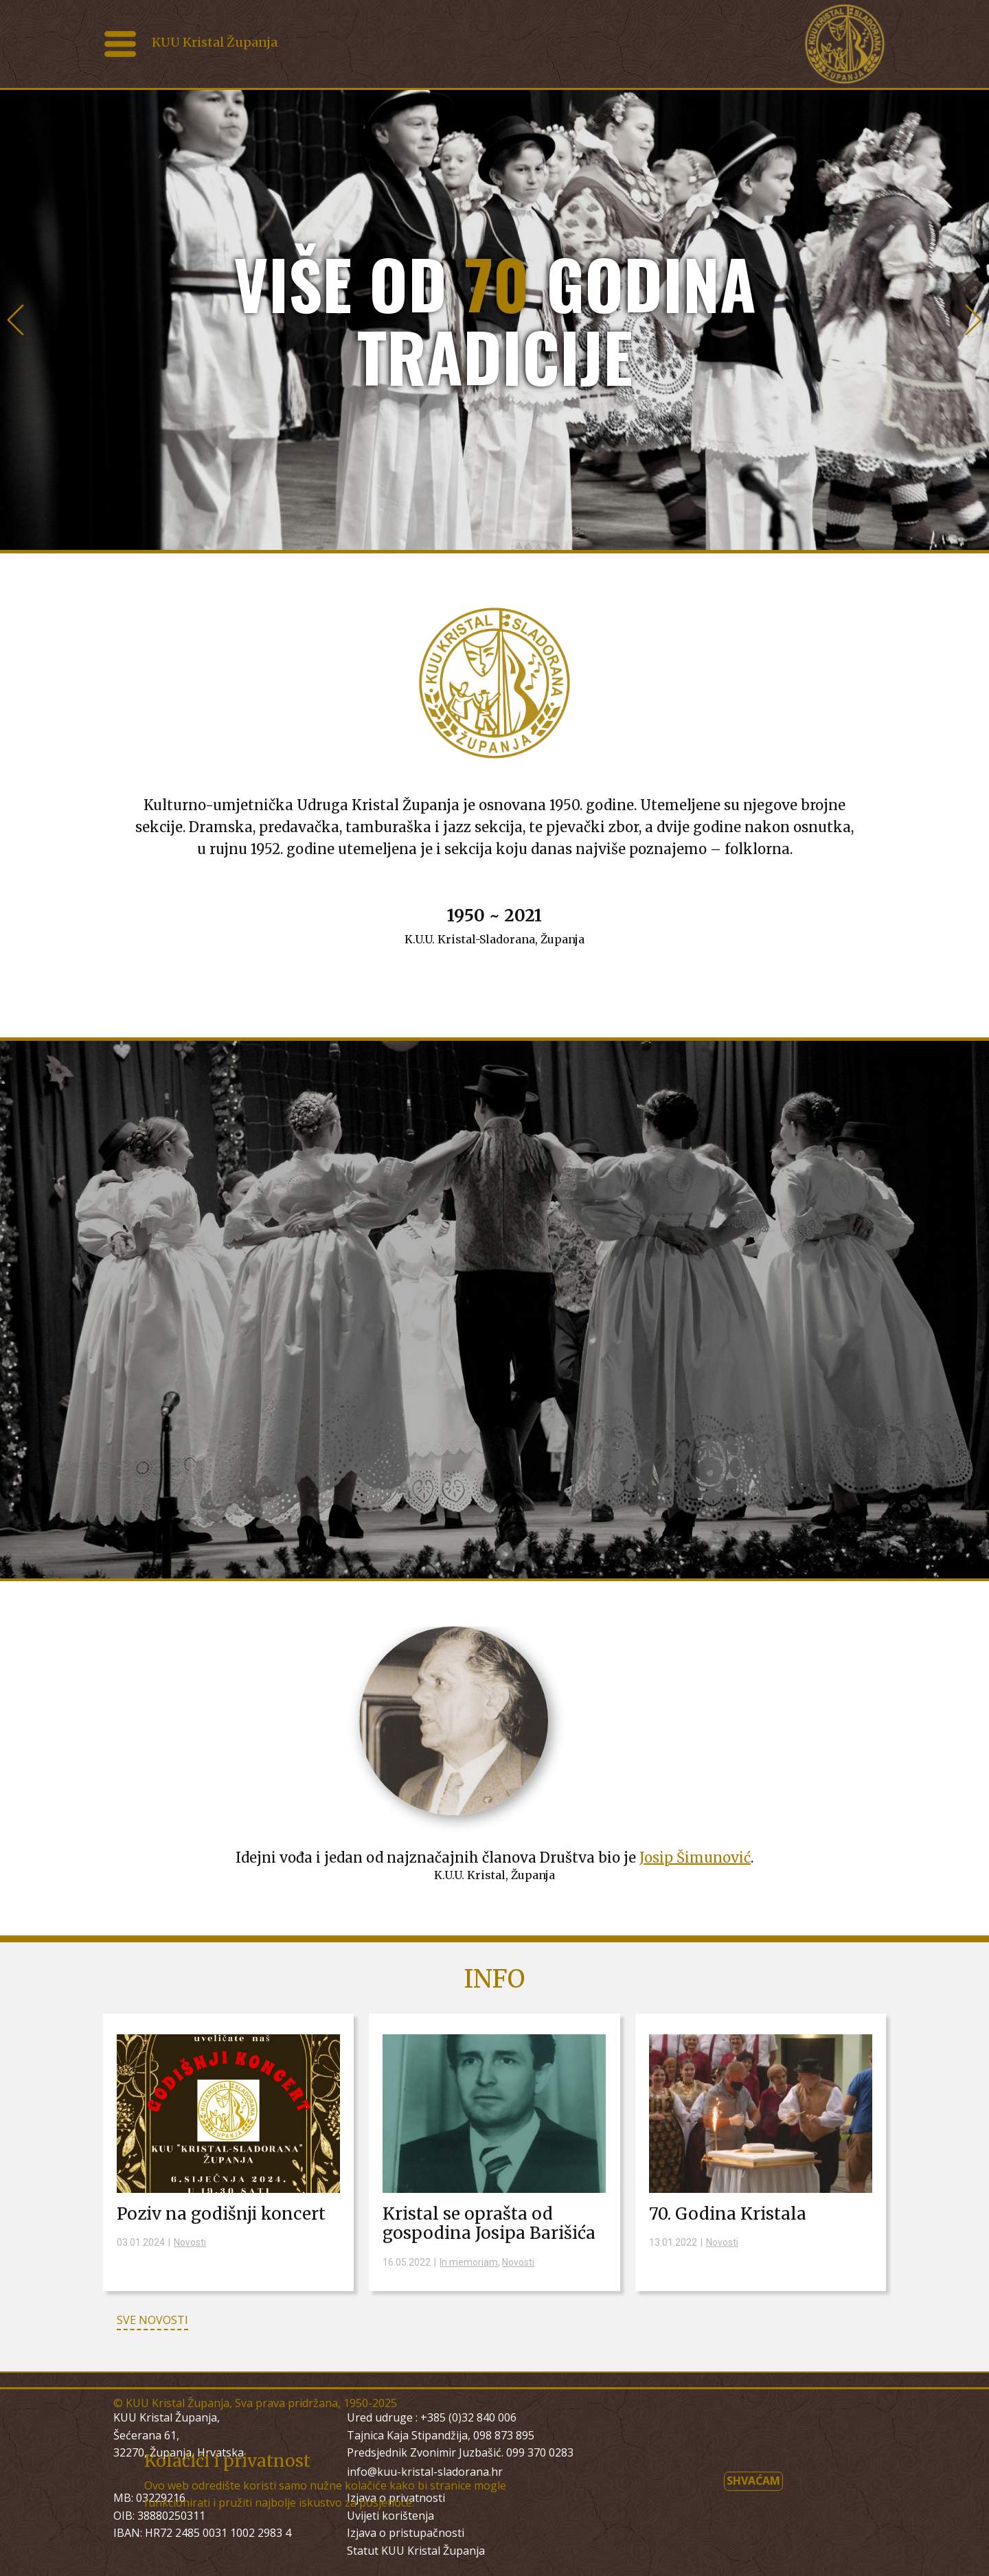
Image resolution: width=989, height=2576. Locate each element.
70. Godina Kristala (727, 2213)
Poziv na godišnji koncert (221, 2213)
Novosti (190, 2242)
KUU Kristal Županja (214, 42)
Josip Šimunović (695, 1857)
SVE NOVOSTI (152, 2319)
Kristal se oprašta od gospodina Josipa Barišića (489, 2223)
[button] (15, 320)
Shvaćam (753, 2480)
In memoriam (469, 2262)
